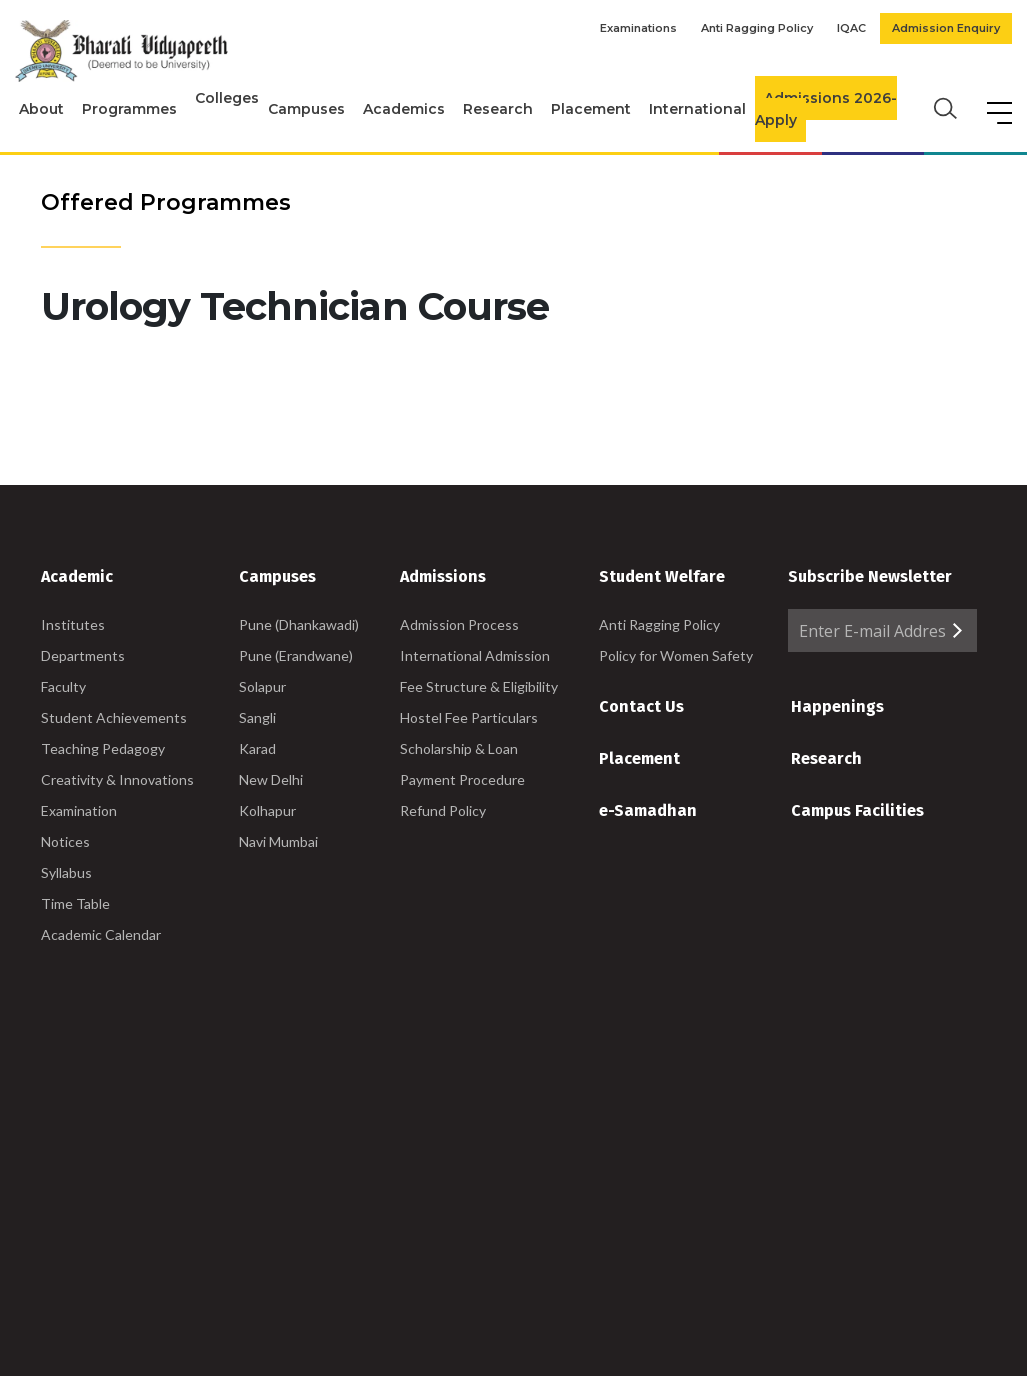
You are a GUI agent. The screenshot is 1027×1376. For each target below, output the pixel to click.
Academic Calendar (101, 934)
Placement (591, 109)
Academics (404, 109)
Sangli (257, 717)
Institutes (73, 624)
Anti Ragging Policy (757, 28)
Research (498, 109)
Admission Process (459, 624)
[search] (943, 107)
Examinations (638, 28)
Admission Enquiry (946, 28)
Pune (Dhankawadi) (299, 624)
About (41, 109)
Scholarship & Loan (459, 748)
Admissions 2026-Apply (826, 109)
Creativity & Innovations (117, 779)
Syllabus (66, 872)
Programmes (129, 109)
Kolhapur (267, 810)
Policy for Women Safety (676, 655)
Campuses (306, 109)
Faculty (63, 686)
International (697, 109)
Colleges (227, 98)
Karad (257, 748)
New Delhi (271, 779)
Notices (65, 841)
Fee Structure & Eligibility (479, 686)
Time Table (75, 903)
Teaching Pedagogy (103, 748)
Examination (79, 810)
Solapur (262, 686)
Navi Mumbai (278, 841)
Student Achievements (114, 717)
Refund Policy (443, 810)
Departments (83, 655)
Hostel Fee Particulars (469, 717)
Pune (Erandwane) (296, 655)
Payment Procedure (462, 779)
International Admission (475, 655)
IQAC (851, 28)
